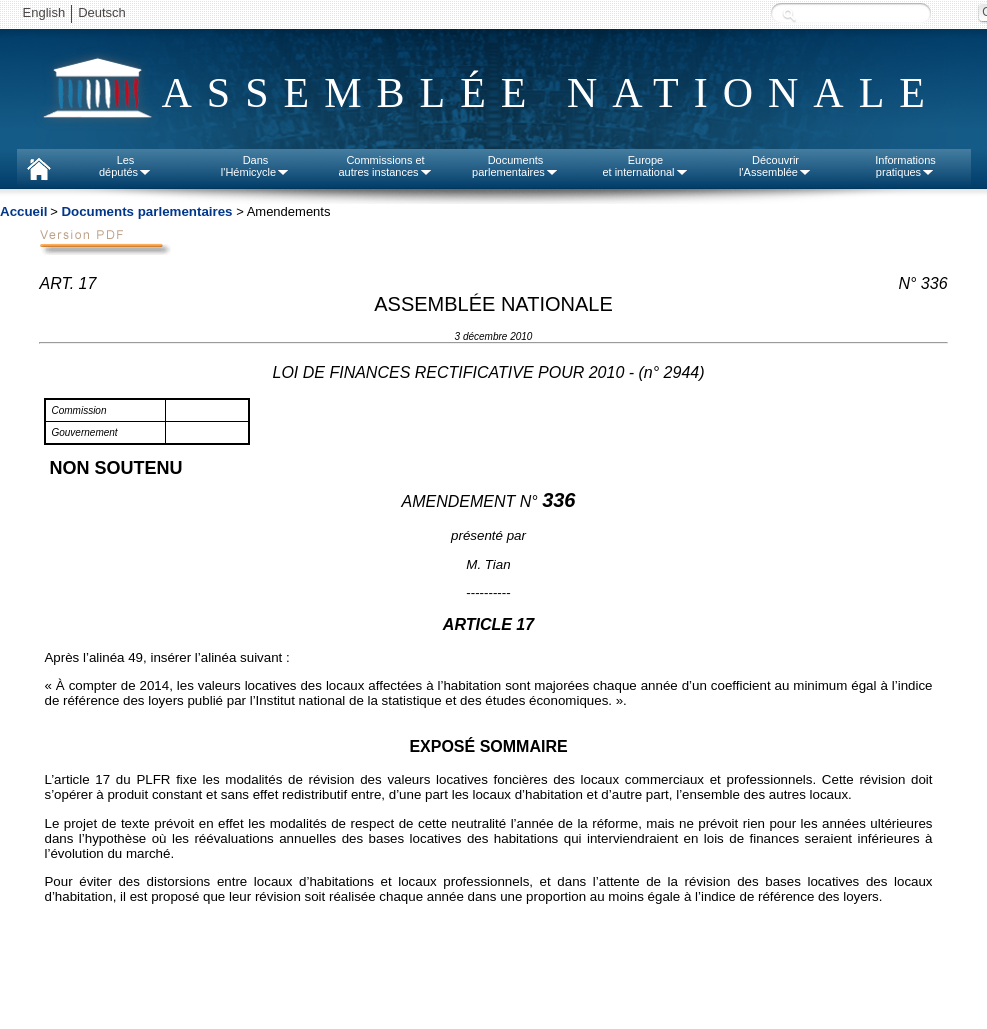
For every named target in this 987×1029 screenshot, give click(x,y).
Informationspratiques (905, 166)
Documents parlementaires (146, 211)
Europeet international (645, 166)
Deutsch (102, 12)
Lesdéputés (125, 166)
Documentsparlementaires (515, 166)
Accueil (23, 211)
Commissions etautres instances (385, 166)
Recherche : (789, 14)
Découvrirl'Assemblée (775, 166)
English (44, 12)
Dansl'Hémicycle (255, 166)
